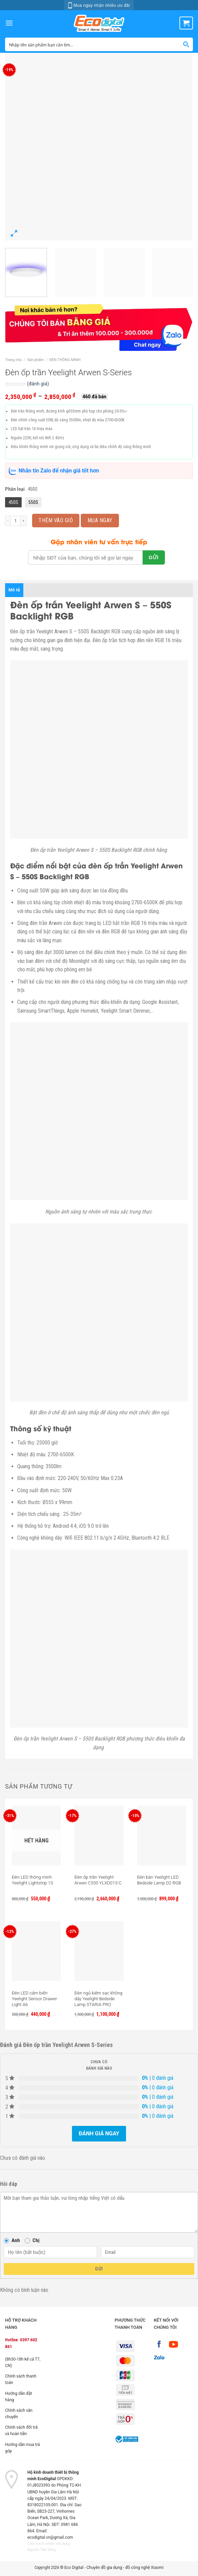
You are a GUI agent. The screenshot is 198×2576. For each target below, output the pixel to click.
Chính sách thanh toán (20, 2379)
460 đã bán (94, 396)
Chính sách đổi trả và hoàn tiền (21, 2430)
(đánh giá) (38, 384)
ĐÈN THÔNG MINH (64, 360)
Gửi (99, 2269)
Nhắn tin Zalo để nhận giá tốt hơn (54, 471)
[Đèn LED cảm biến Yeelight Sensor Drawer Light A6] (36, 1951)
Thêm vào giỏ (56, 520)
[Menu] (9, 23)
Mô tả (14, 589)
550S (33, 502)
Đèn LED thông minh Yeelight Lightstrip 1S (32, 1880)
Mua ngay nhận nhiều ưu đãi (99, 5)
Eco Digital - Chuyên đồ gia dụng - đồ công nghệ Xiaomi (114, 2567)
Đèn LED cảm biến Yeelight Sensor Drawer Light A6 (34, 1998)
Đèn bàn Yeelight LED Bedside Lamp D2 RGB (159, 1880)
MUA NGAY (100, 520)
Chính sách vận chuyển (18, 2413)
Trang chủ (13, 360)
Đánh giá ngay (99, 2133)
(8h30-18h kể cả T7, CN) (22, 2362)
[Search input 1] (93, 44)
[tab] (14, 590)
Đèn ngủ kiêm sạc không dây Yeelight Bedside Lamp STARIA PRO (98, 1998)
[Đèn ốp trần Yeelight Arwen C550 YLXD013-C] (98, 1835)
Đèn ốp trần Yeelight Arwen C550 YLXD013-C (98, 1880)
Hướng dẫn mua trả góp (22, 2447)
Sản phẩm (35, 360)
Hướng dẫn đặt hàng (18, 2396)
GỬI (153, 557)
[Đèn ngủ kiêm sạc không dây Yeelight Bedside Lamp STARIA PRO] (98, 1951)
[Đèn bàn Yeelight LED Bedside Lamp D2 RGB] (161, 1835)
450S (13, 502)
